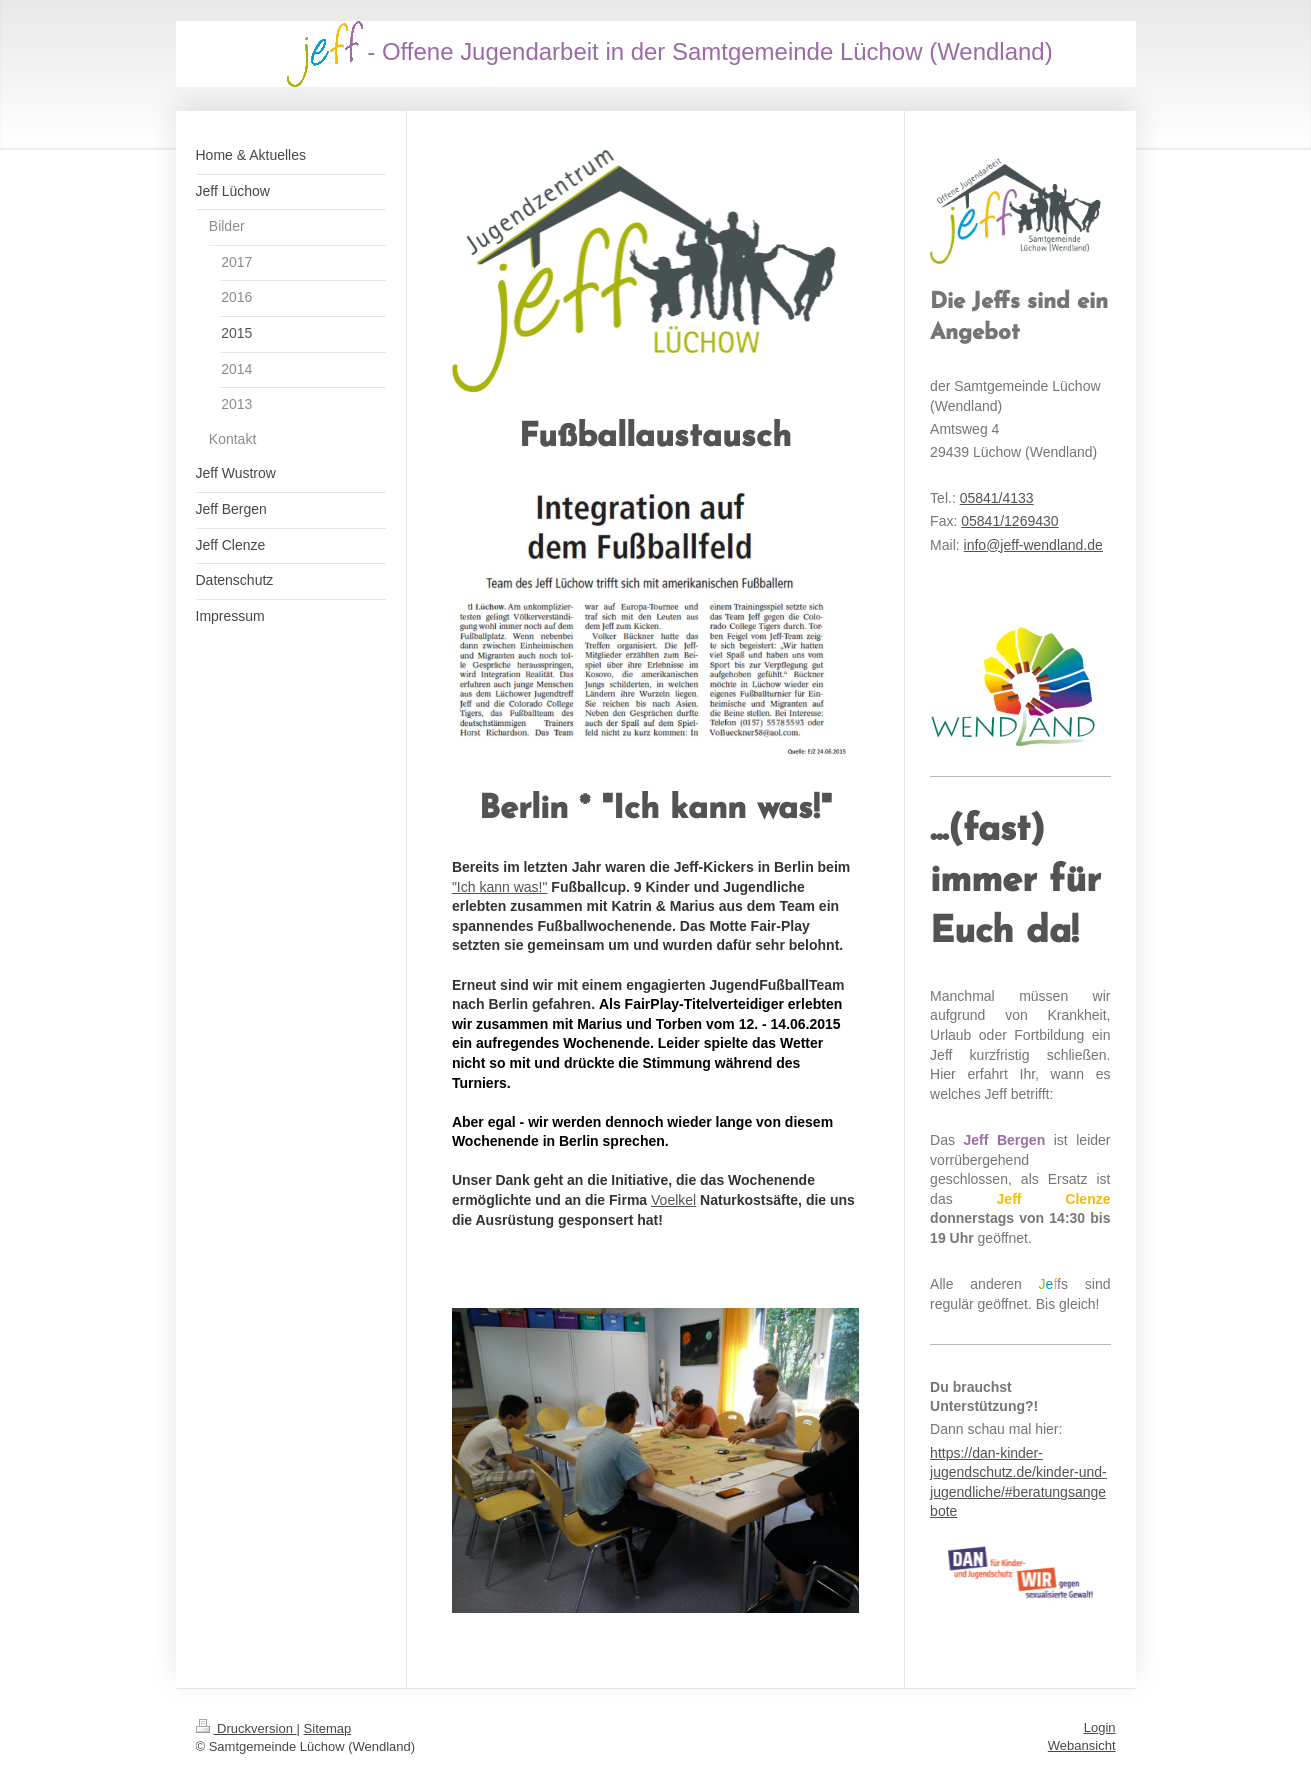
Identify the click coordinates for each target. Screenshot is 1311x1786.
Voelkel (673, 1200)
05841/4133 (997, 498)
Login (1100, 1727)
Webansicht (1082, 1745)
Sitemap (328, 1728)
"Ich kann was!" (500, 887)
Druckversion (246, 1728)
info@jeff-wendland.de (1033, 545)
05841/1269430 (1009, 521)
